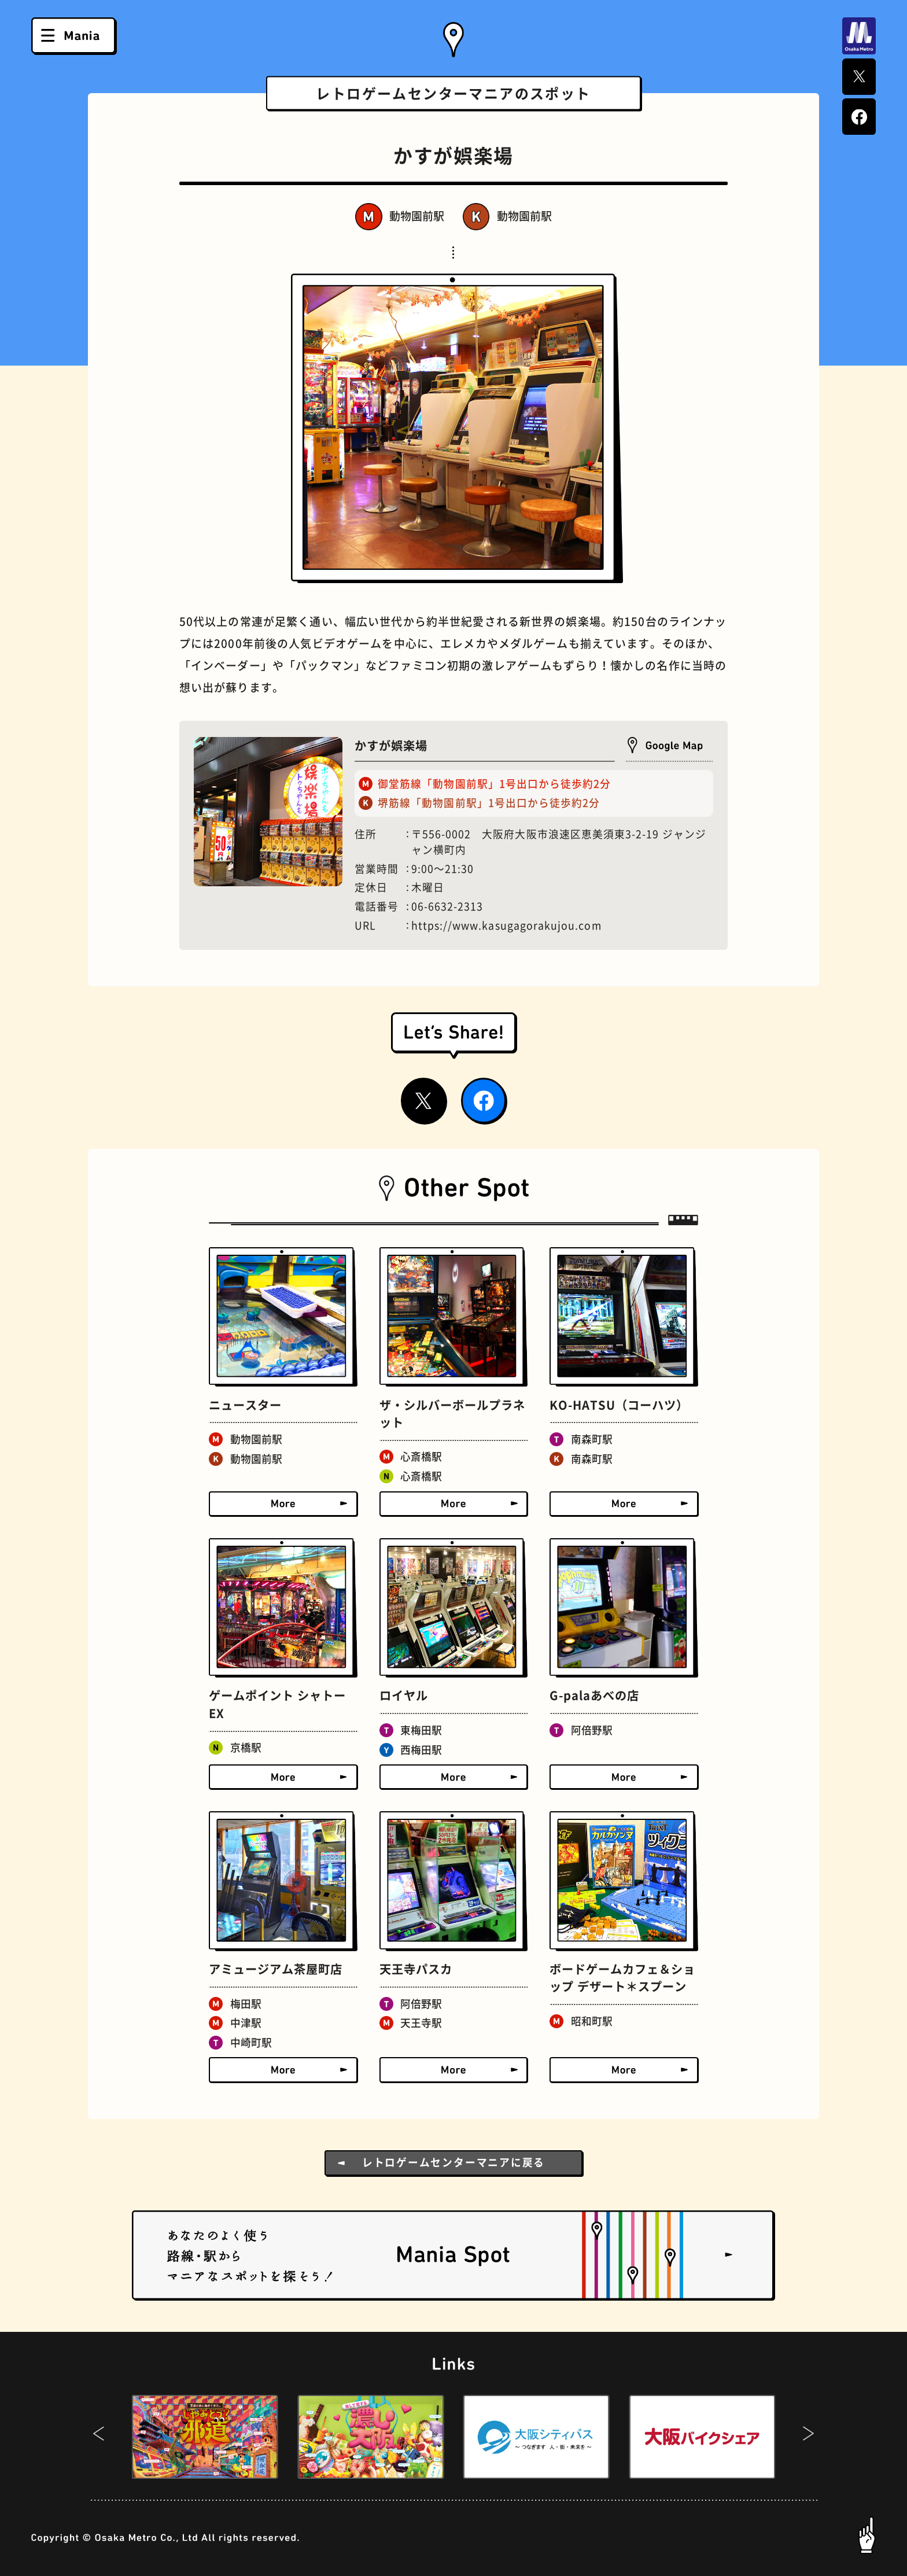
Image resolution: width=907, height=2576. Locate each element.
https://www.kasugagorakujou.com (506, 925)
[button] (98, 2437)
